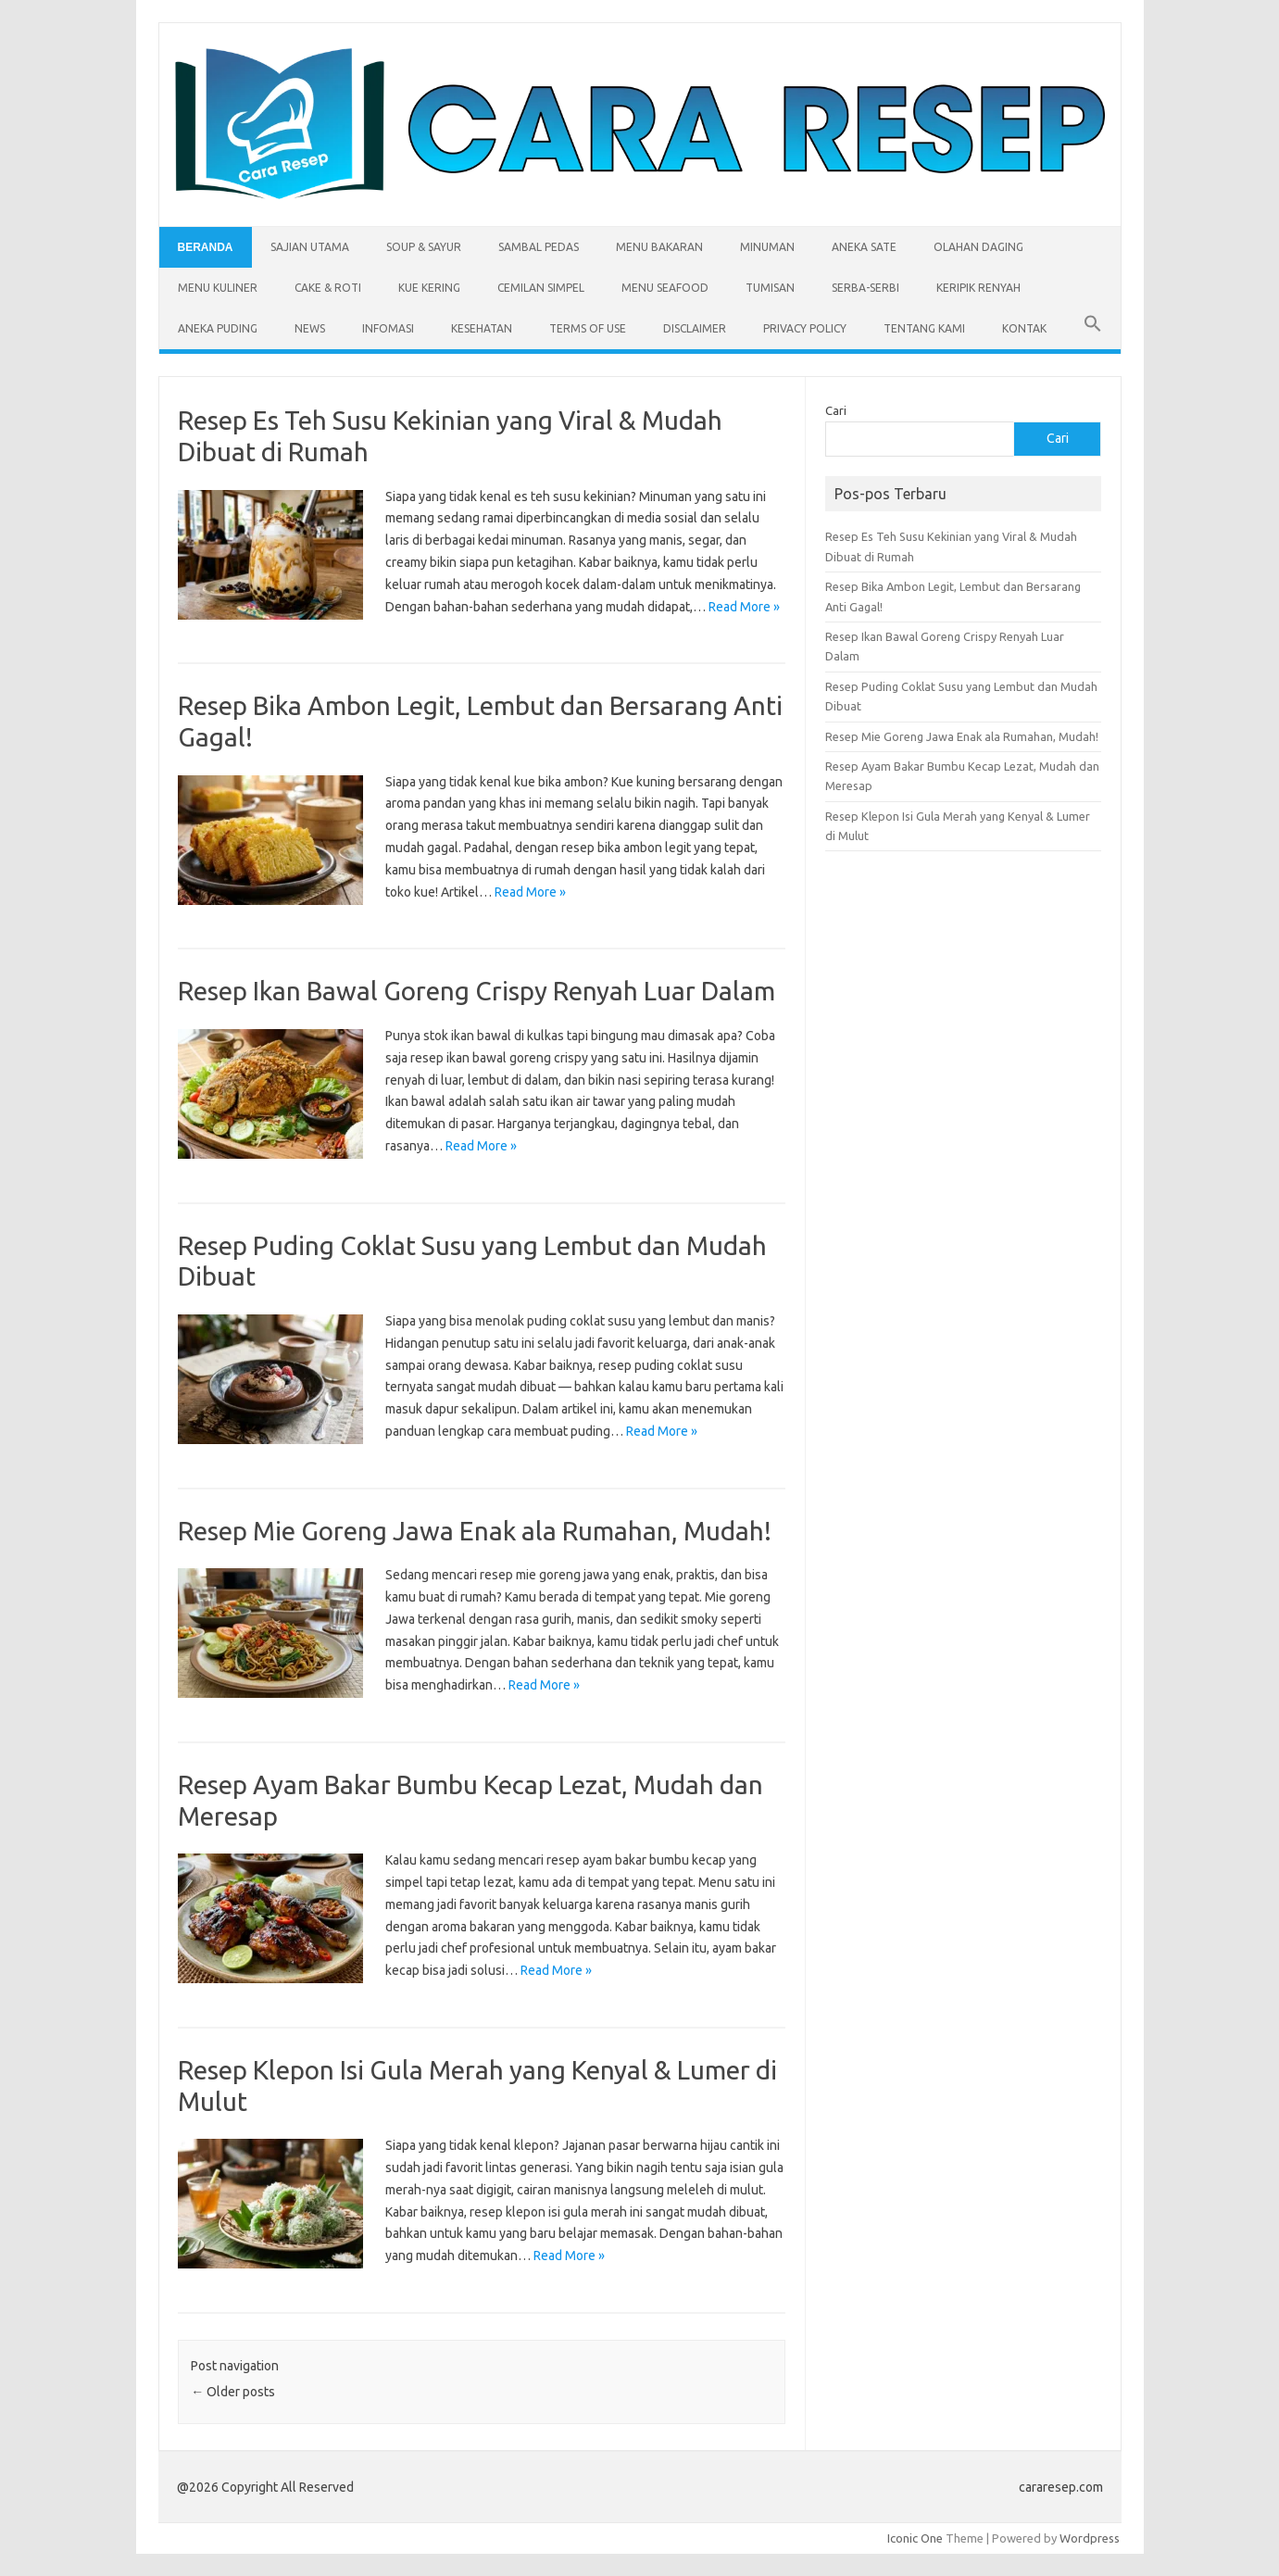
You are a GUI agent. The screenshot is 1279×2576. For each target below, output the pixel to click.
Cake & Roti (328, 288)
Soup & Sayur (423, 247)
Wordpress (1090, 2538)
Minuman (767, 247)
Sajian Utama (309, 247)
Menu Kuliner (217, 288)
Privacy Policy (804, 328)
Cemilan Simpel (540, 288)
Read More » (744, 606)
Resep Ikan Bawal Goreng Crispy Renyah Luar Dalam (476, 990)
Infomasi (388, 328)
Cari (835, 410)
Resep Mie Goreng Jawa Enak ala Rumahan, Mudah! (474, 1530)
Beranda (205, 247)
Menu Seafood (664, 288)
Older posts (233, 2391)
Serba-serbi (865, 288)
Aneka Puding (217, 328)
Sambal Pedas (538, 247)
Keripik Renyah (978, 288)
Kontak (1024, 328)
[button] (1093, 328)
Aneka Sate (864, 247)
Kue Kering (429, 288)
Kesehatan (481, 328)
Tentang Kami (924, 328)
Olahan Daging (978, 247)
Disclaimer (694, 328)
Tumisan (770, 288)
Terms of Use (587, 328)
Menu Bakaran (659, 247)
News (310, 328)
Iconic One (915, 2538)
